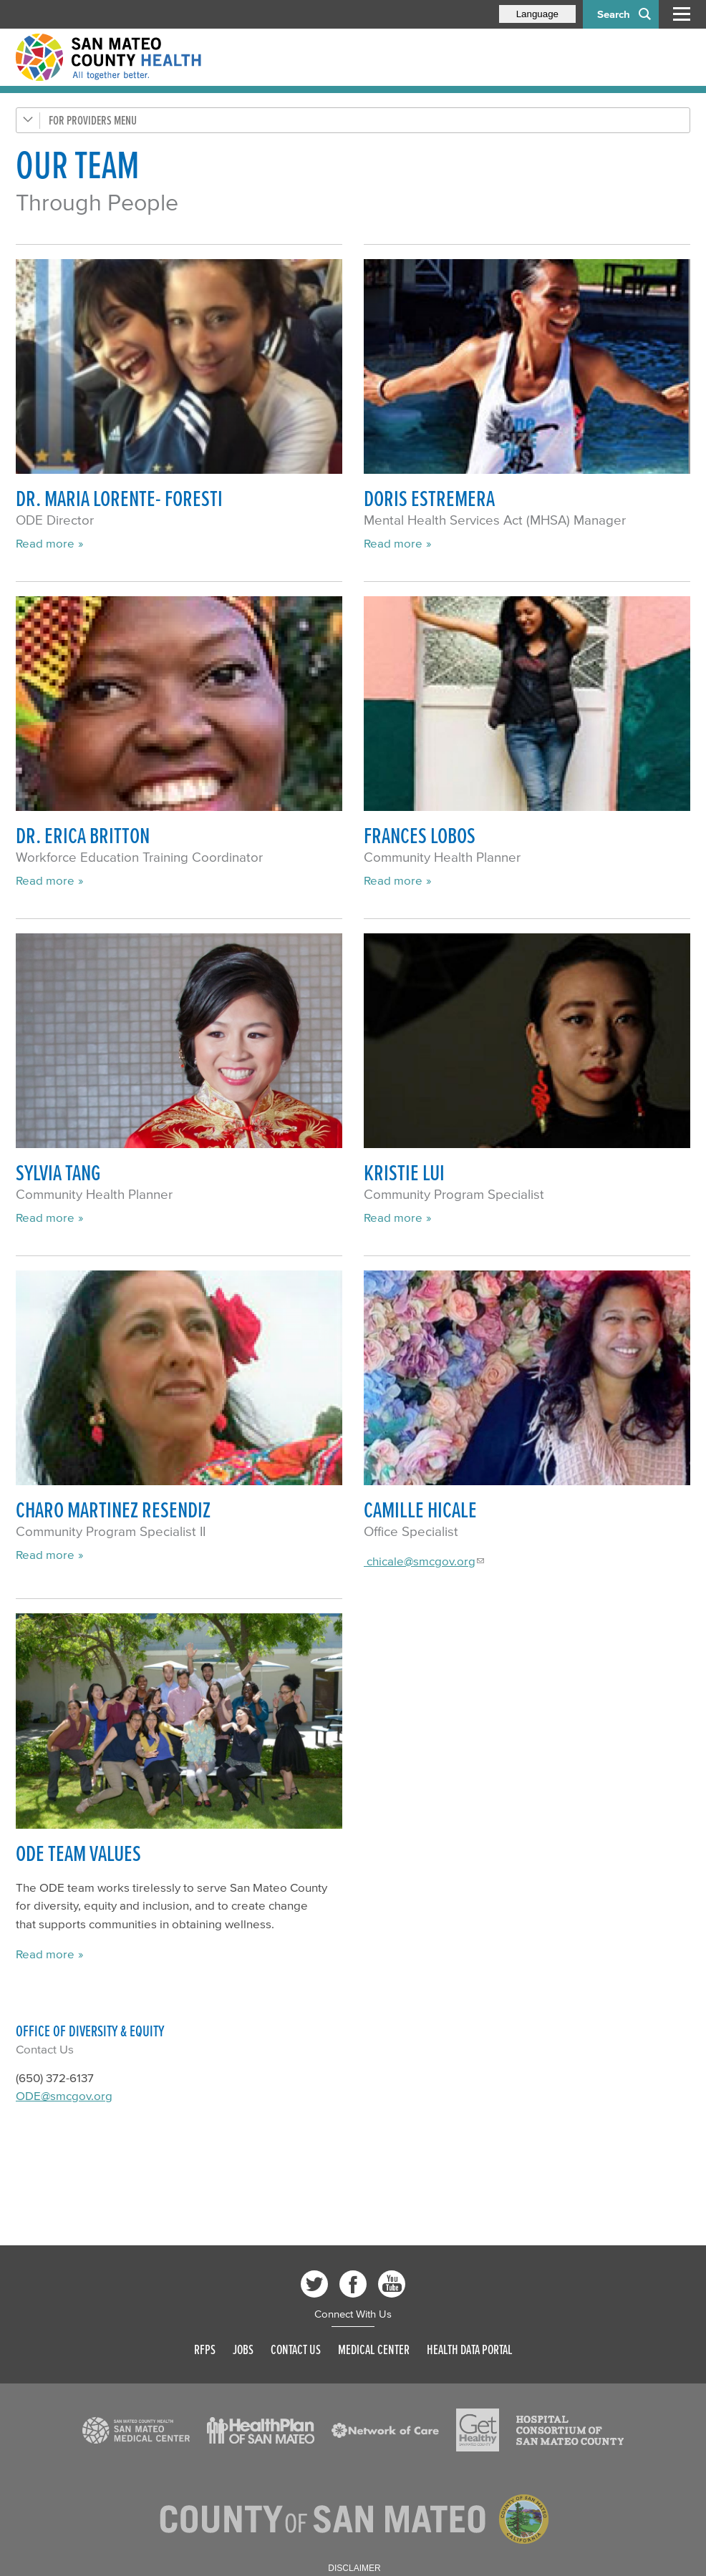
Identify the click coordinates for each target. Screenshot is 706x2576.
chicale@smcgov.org (419, 1561)
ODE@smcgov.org (64, 2095)
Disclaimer (354, 2568)
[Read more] (179, 367)
